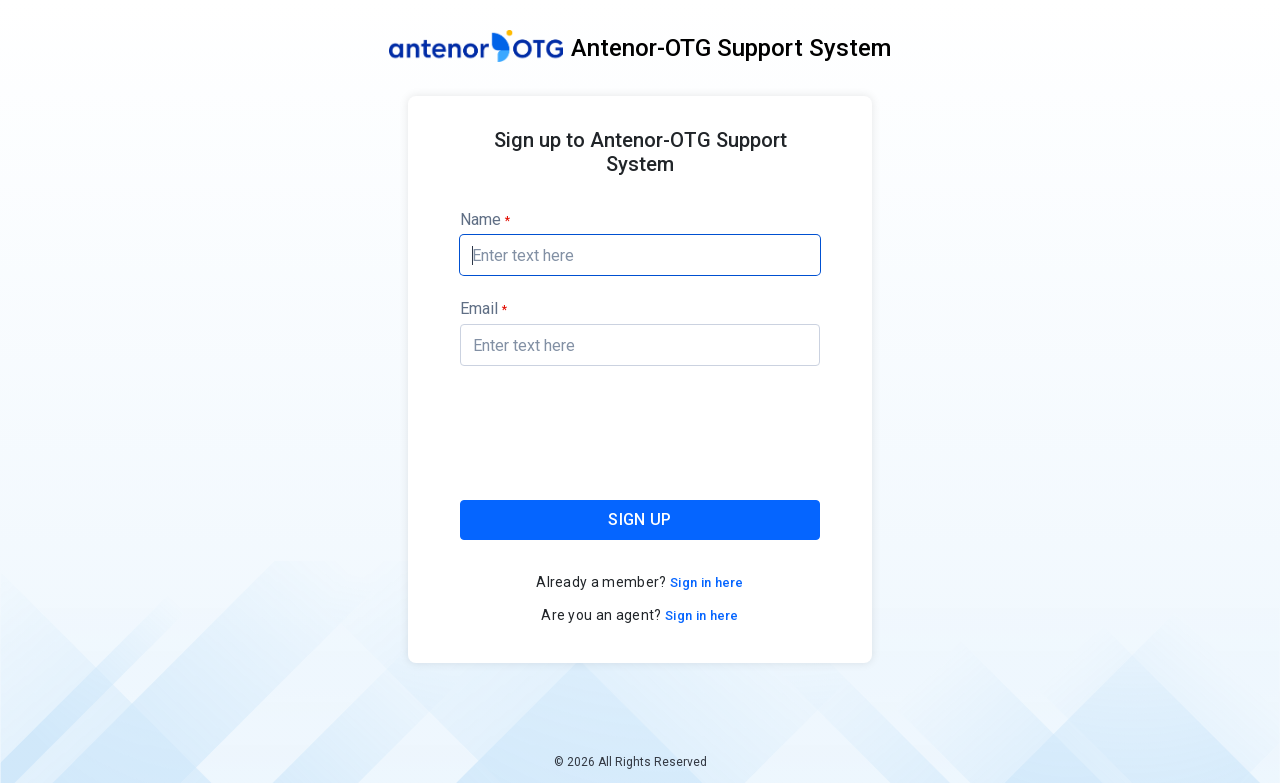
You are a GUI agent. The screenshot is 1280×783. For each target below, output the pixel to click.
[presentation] (641, 436)
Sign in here (705, 582)
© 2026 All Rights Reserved (630, 762)
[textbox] (640, 255)
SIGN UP (639, 519)
